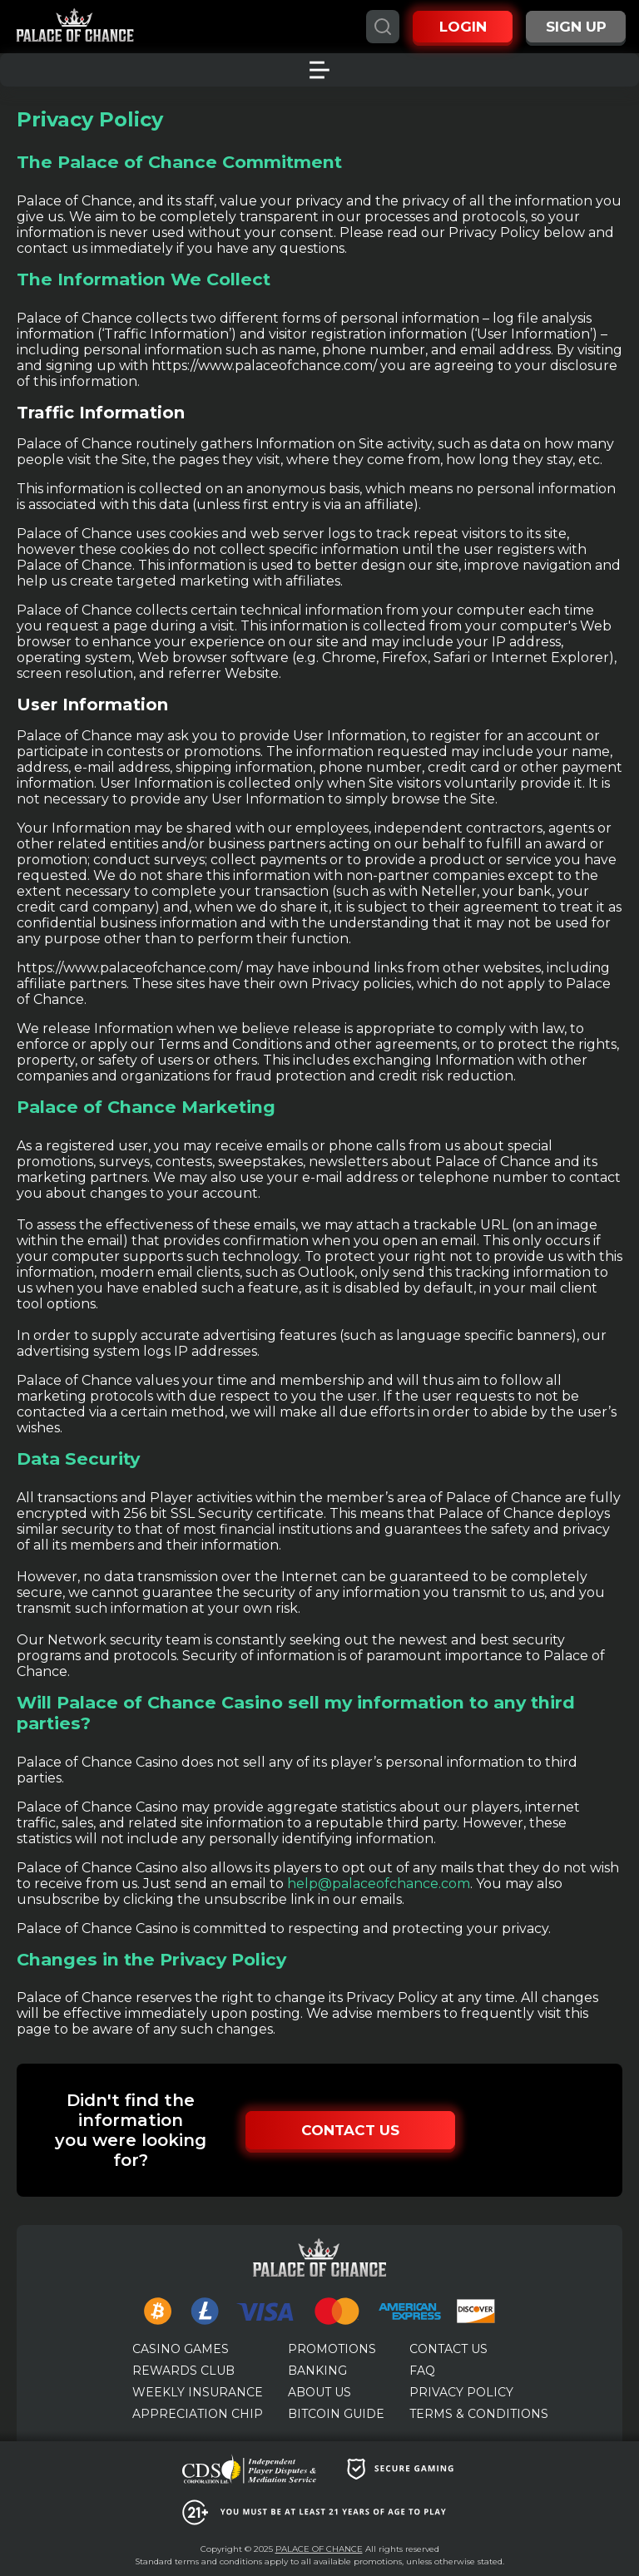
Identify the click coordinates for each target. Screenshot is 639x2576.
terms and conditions (220, 2561)
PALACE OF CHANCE (319, 2549)
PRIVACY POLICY (461, 2392)
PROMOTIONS (332, 2348)
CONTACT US (448, 2348)
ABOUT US (319, 2392)
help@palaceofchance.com (378, 1883)
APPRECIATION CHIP (197, 2413)
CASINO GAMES (180, 2348)
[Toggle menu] (319, 70)
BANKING (317, 2370)
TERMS (478, 2413)
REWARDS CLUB (183, 2370)
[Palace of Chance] (75, 26)
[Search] (382, 26)
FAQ (422, 2370)
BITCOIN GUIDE (336, 2413)
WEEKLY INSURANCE (197, 2392)
